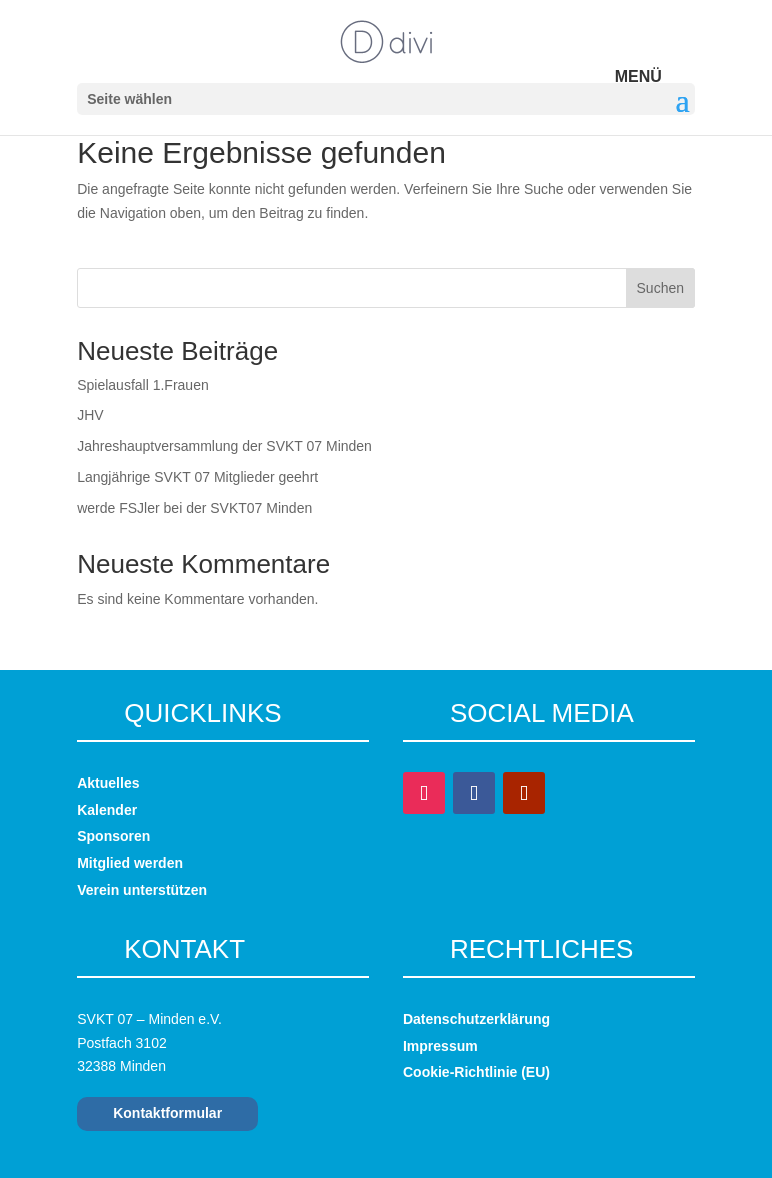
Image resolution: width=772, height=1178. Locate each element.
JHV (90, 415)
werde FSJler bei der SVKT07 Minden (194, 508)
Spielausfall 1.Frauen (143, 385)
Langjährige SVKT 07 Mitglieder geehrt (197, 477)
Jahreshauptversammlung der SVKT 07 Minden (224, 446)
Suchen (660, 288)
